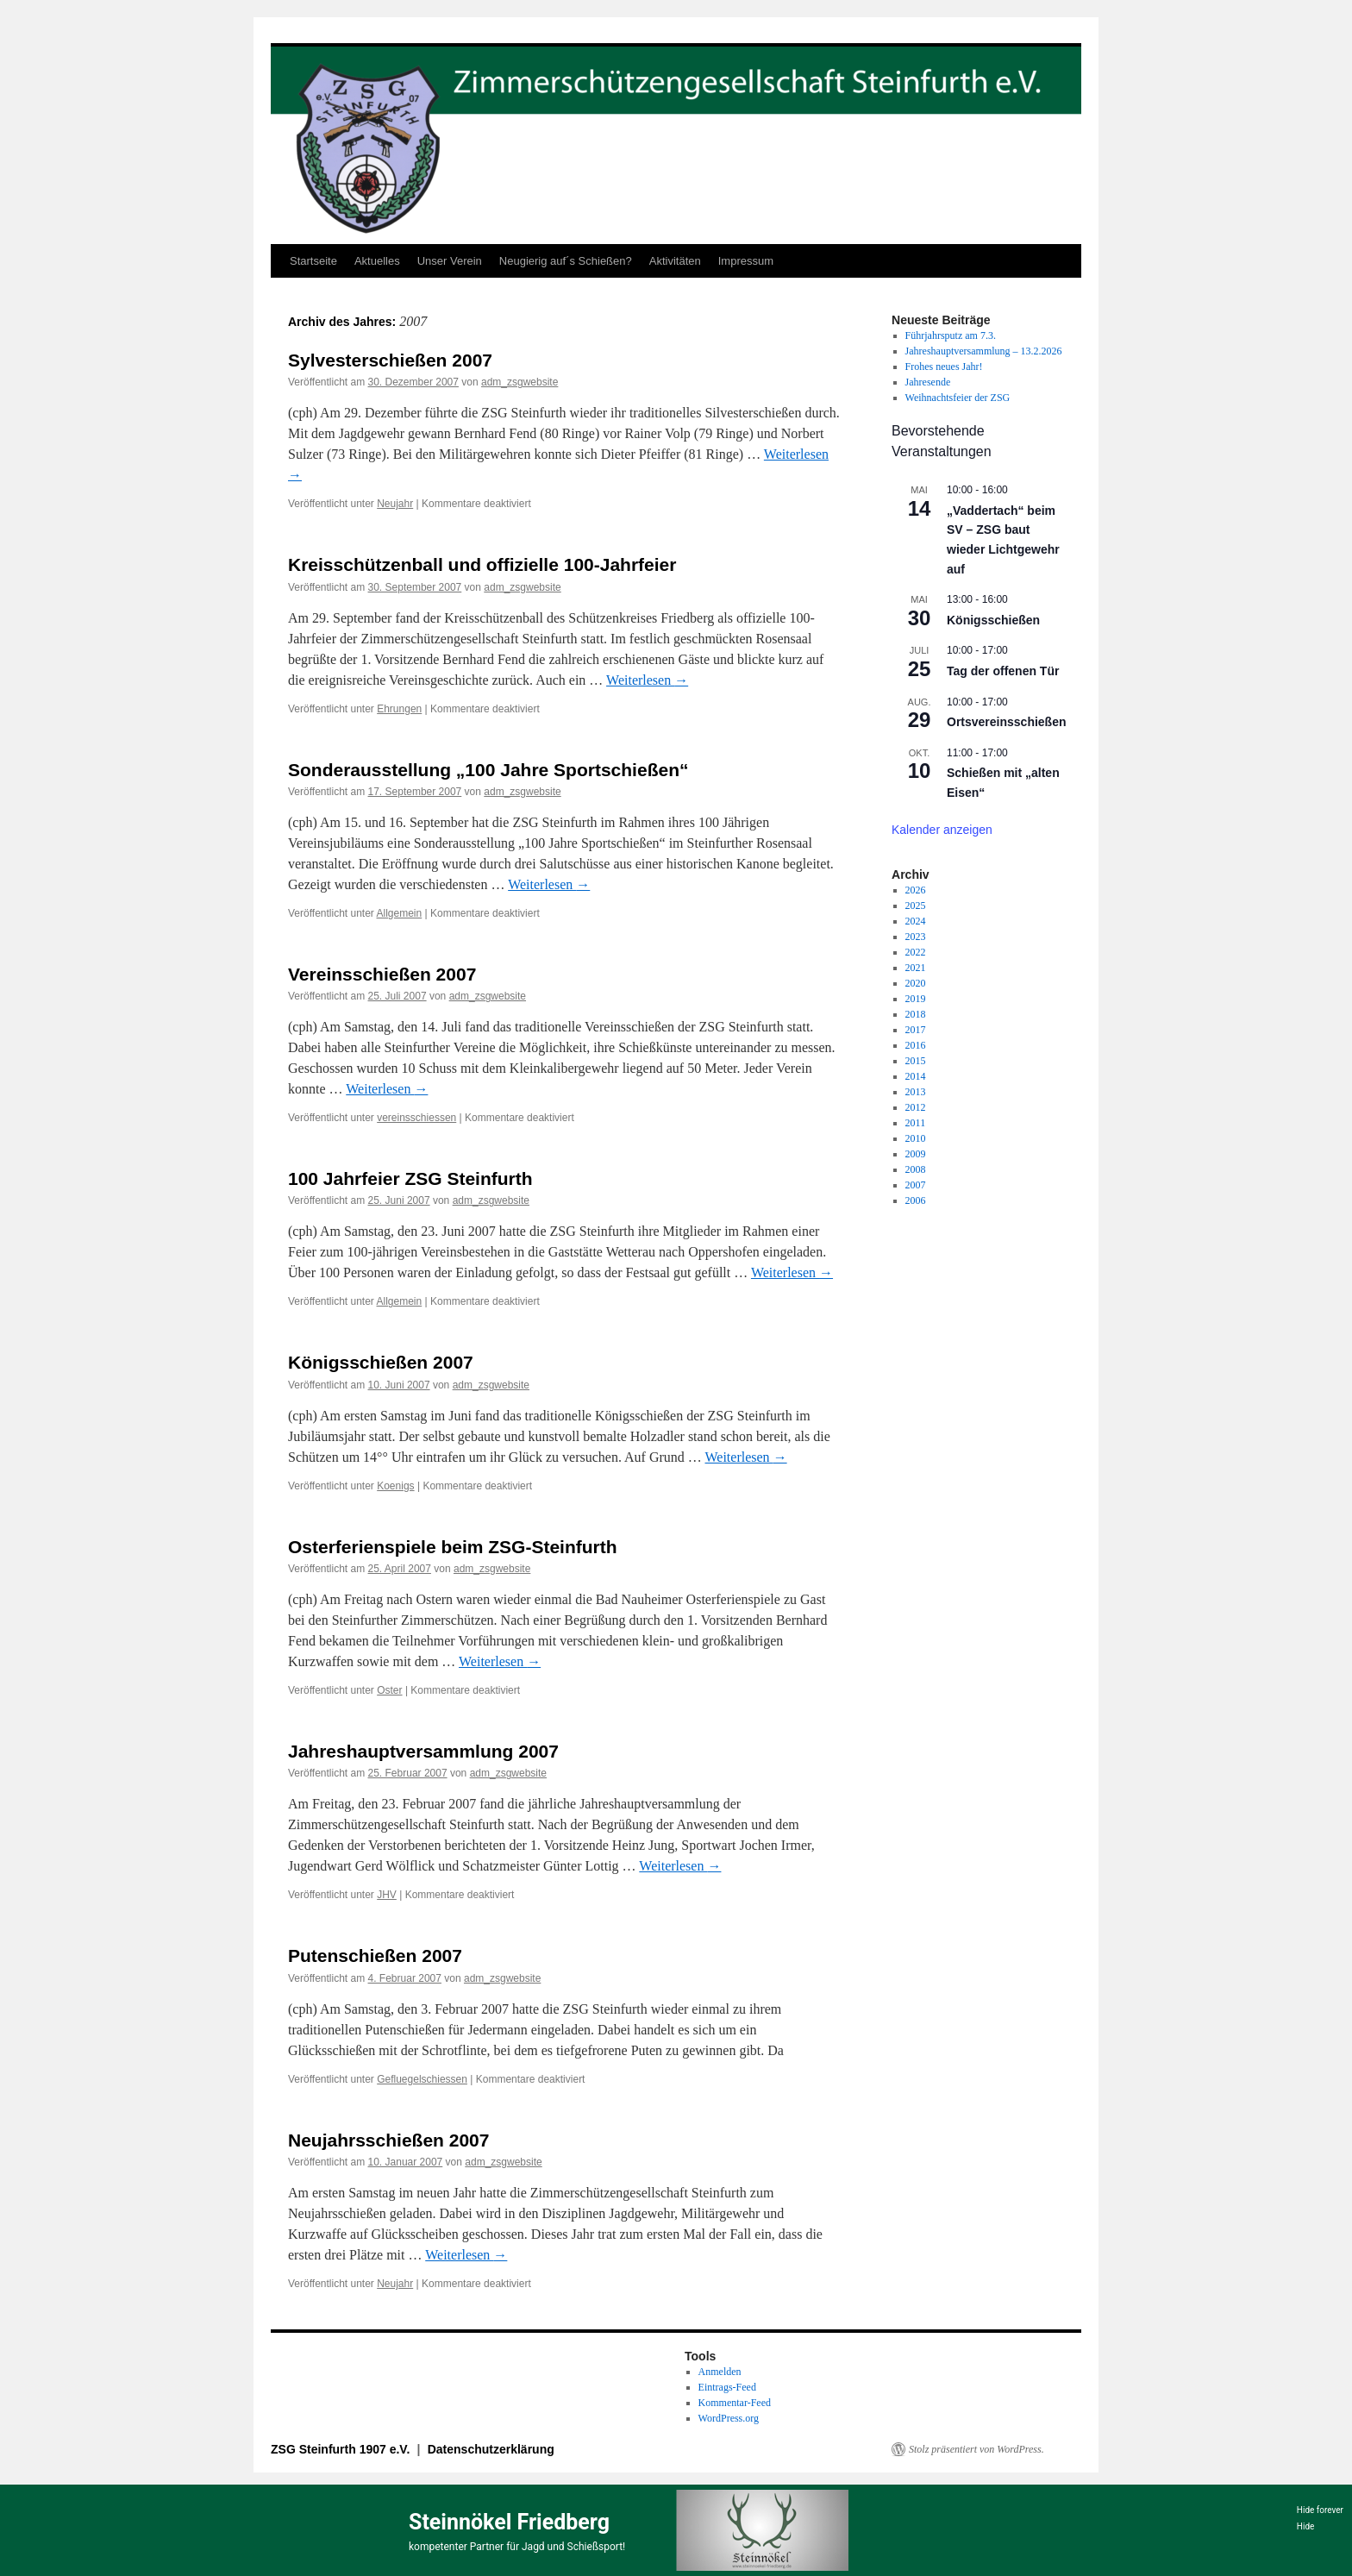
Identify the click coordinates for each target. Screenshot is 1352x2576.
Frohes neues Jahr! (944, 366)
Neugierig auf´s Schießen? (565, 260)
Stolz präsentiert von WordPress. (976, 2449)
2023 (915, 937)
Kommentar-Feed (734, 2403)
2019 (915, 999)
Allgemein (399, 913)
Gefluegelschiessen (422, 2079)
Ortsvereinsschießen (1007, 722)
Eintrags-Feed (727, 2387)
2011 (915, 1123)
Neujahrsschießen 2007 (388, 2140)
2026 (915, 890)
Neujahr (395, 504)
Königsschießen (993, 620)
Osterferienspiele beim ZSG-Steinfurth (452, 1547)
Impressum (745, 260)
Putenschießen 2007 (375, 1955)
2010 (915, 1138)
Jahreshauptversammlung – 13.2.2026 (983, 351)
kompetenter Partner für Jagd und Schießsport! (517, 2547)
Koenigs (395, 1486)
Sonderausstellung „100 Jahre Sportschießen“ (488, 770)
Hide (1306, 2526)
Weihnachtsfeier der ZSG (958, 398)
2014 (915, 1076)
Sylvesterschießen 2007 (390, 360)
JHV (387, 1895)
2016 (915, 1045)
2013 (915, 1092)
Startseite (313, 260)
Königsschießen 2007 (380, 1362)
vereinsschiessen (416, 1118)
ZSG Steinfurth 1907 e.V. (342, 2449)
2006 (915, 1200)
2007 (915, 1185)
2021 (915, 968)
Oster (389, 1690)
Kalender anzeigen (942, 830)
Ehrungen (399, 709)
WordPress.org (728, 2418)
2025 (915, 905)
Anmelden (720, 2372)
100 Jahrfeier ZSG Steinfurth (410, 1178)
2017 (915, 1030)
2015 (915, 1061)
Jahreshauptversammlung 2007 (423, 1751)
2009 (915, 1154)
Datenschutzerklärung (491, 2449)
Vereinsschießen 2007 (382, 974)
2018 (915, 1014)
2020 (915, 983)
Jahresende (928, 382)
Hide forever (1320, 2510)
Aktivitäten (675, 260)
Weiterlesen (647, 680)
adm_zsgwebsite (519, 382)
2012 (915, 1107)
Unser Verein (449, 260)
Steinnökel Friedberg (509, 2522)
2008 (915, 1169)
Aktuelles (377, 260)
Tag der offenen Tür (1003, 671)
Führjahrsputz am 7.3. (950, 335)
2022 (915, 952)
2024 (915, 921)
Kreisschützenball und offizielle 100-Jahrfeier (482, 564)
